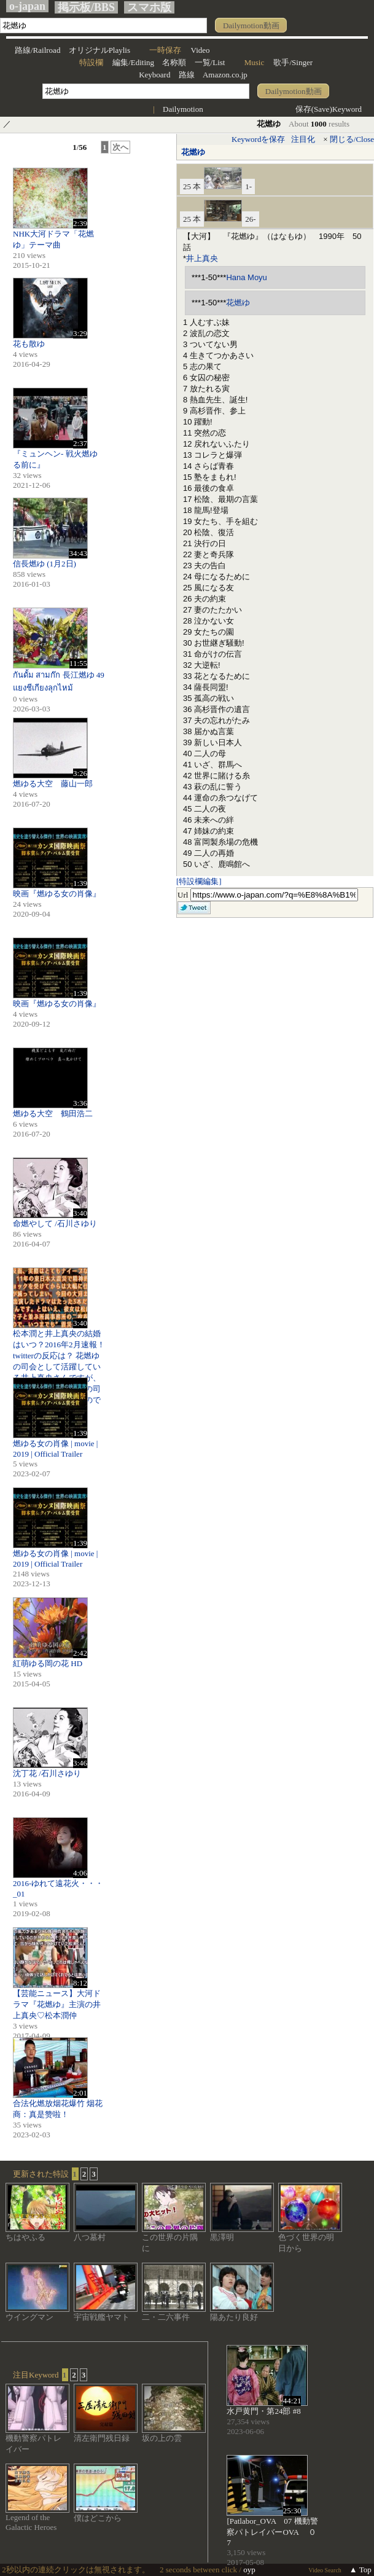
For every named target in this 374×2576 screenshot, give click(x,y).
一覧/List (210, 62)
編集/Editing (133, 62)
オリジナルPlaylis (99, 50)
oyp (249, 2569)
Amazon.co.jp (225, 74)
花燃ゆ (193, 152)
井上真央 (202, 258)
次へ (120, 147)
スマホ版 (149, 7)
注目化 (303, 139)
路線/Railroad (37, 50)
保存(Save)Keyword (328, 109)
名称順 (174, 62)
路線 (187, 74)
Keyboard (154, 74)
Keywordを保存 (258, 139)
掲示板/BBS (86, 7)
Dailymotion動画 (251, 25)
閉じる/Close (352, 139)
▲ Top (360, 2569)
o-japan (27, 6)
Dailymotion (183, 109)
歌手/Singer (293, 62)
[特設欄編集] (199, 881)
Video (200, 50)
